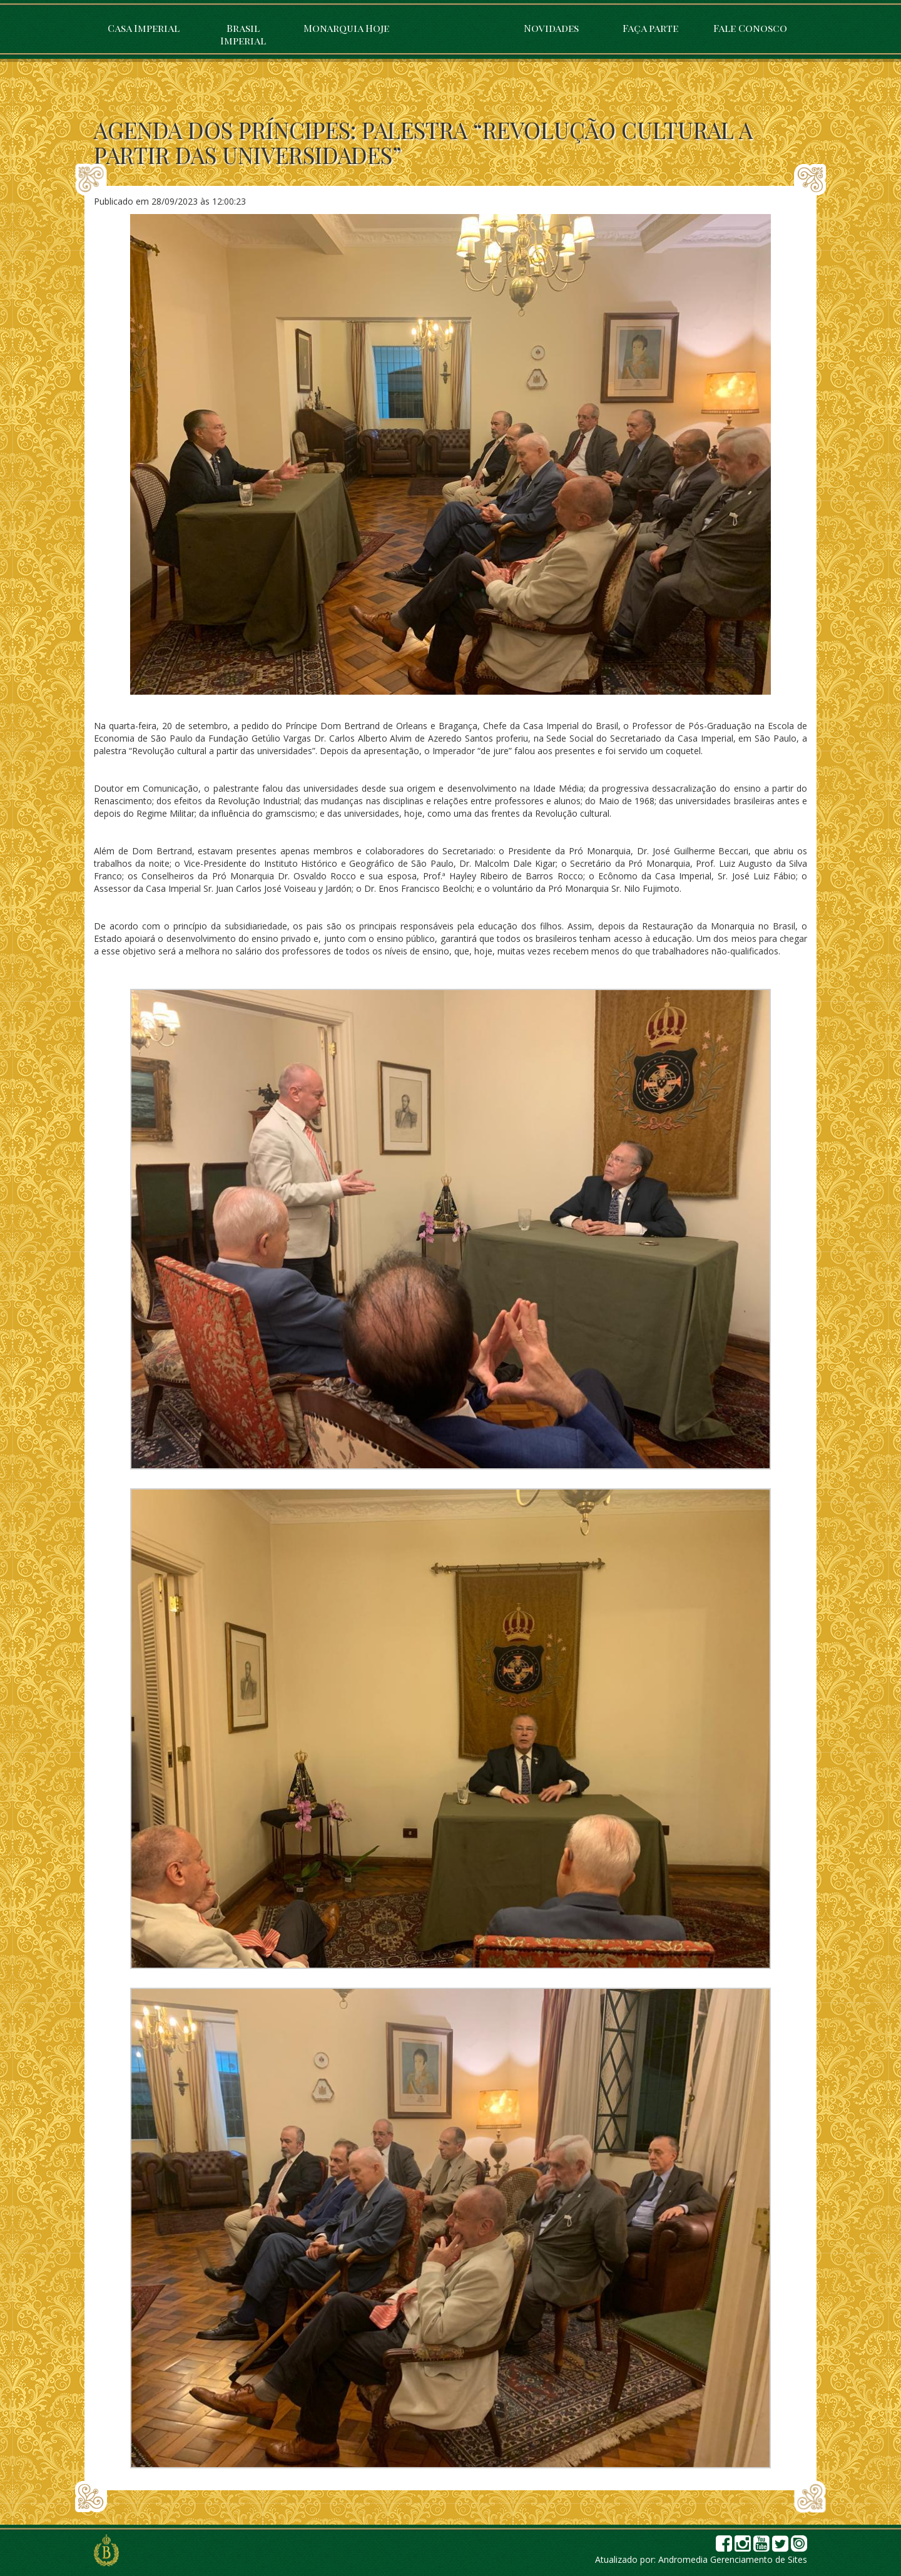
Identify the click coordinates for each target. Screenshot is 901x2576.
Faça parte (650, 27)
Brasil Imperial (243, 34)
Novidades (551, 27)
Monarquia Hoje (346, 27)
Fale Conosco (750, 27)
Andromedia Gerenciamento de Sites (732, 2559)
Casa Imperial (144, 27)
